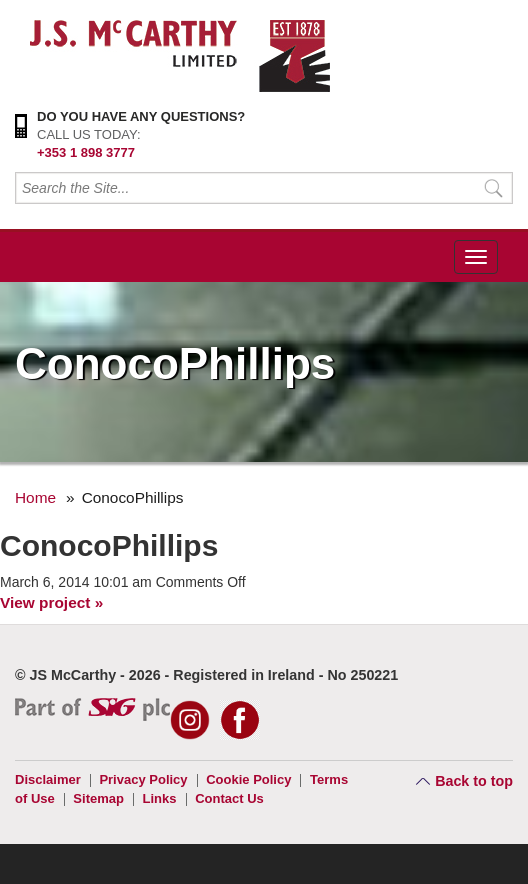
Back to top (474, 781)
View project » (51, 602)
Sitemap (98, 798)
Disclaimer (48, 779)
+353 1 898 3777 (86, 152)
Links (160, 798)
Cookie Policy (248, 779)
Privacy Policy (143, 779)
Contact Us (229, 798)
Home (35, 497)
